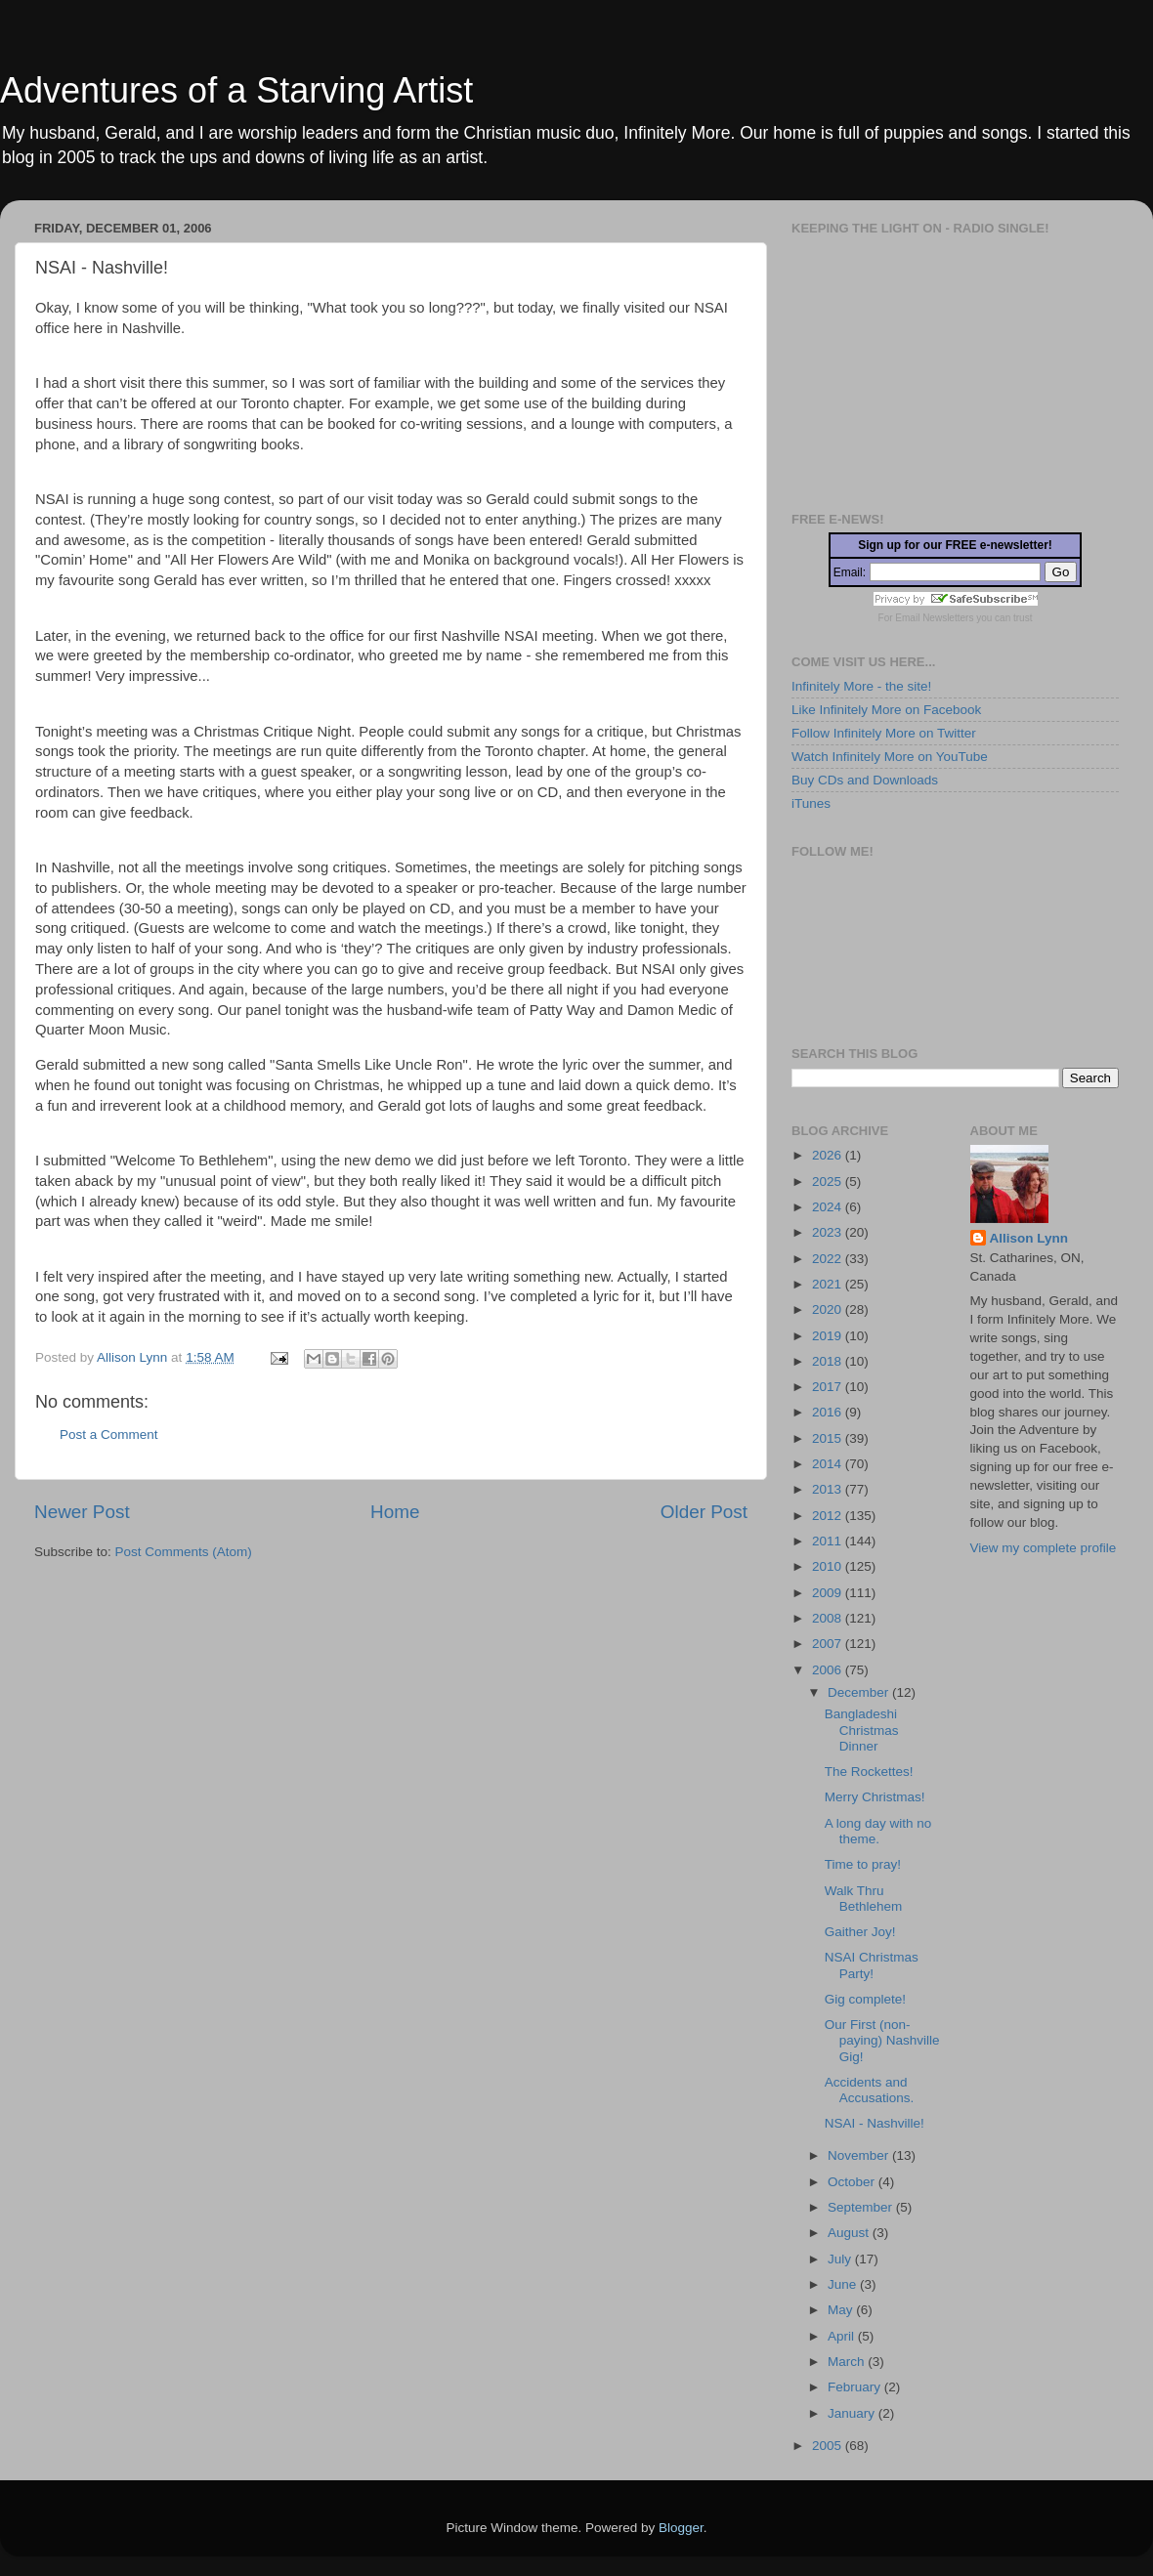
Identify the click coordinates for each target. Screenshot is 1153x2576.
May (842, 2309)
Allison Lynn (1029, 1238)
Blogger (681, 2527)
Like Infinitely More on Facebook (886, 709)
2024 (828, 1207)
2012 (828, 1515)
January (853, 2413)
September (862, 2207)
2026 (828, 1155)
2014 (828, 1464)
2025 (828, 1181)
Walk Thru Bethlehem (864, 1898)
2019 (828, 1336)
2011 (828, 1541)
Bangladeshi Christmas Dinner (862, 1730)
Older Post (704, 1511)
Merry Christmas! (875, 1797)
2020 (828, 1309)
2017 (828, 1386)
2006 (828, 1670)
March (848, 2361)
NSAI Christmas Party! (871, 1965)
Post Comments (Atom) (183, 1551)
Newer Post (82, 1511)
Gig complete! (865, 1999)
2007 (828, 1643)
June (844, 2284)
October (853, 2182)
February (856, 2387)
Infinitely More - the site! (861, 686)
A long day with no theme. (878, 1831)
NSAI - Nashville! (874, 2123)
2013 (828, 1489)
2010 (828, 1566)
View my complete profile (1043, 1548)
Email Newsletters (934, 617)
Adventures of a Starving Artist (236, 90)
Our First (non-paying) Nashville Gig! (882, 2040)
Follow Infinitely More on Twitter (883, 733)
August (850, 2232)
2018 (828, 1361)
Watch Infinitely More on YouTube (889, 756)
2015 (828, 1438)
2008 (828, 1618)
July (841, 2259)
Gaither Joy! (860, 1931)
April (843, 2336)
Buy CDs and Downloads (864, 780)
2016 (828, 1412)
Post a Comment (109, 1434)
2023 (828, 1232)
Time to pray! (863, 1864)
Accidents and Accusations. (870, 2090)
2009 (828, 1592)
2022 (828, 1258)
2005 (828, 2445)
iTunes (811, 803)
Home (394, 1511)
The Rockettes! (869, 1771)
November (860, 2155)
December (860, 1692)
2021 (828, 1284)
